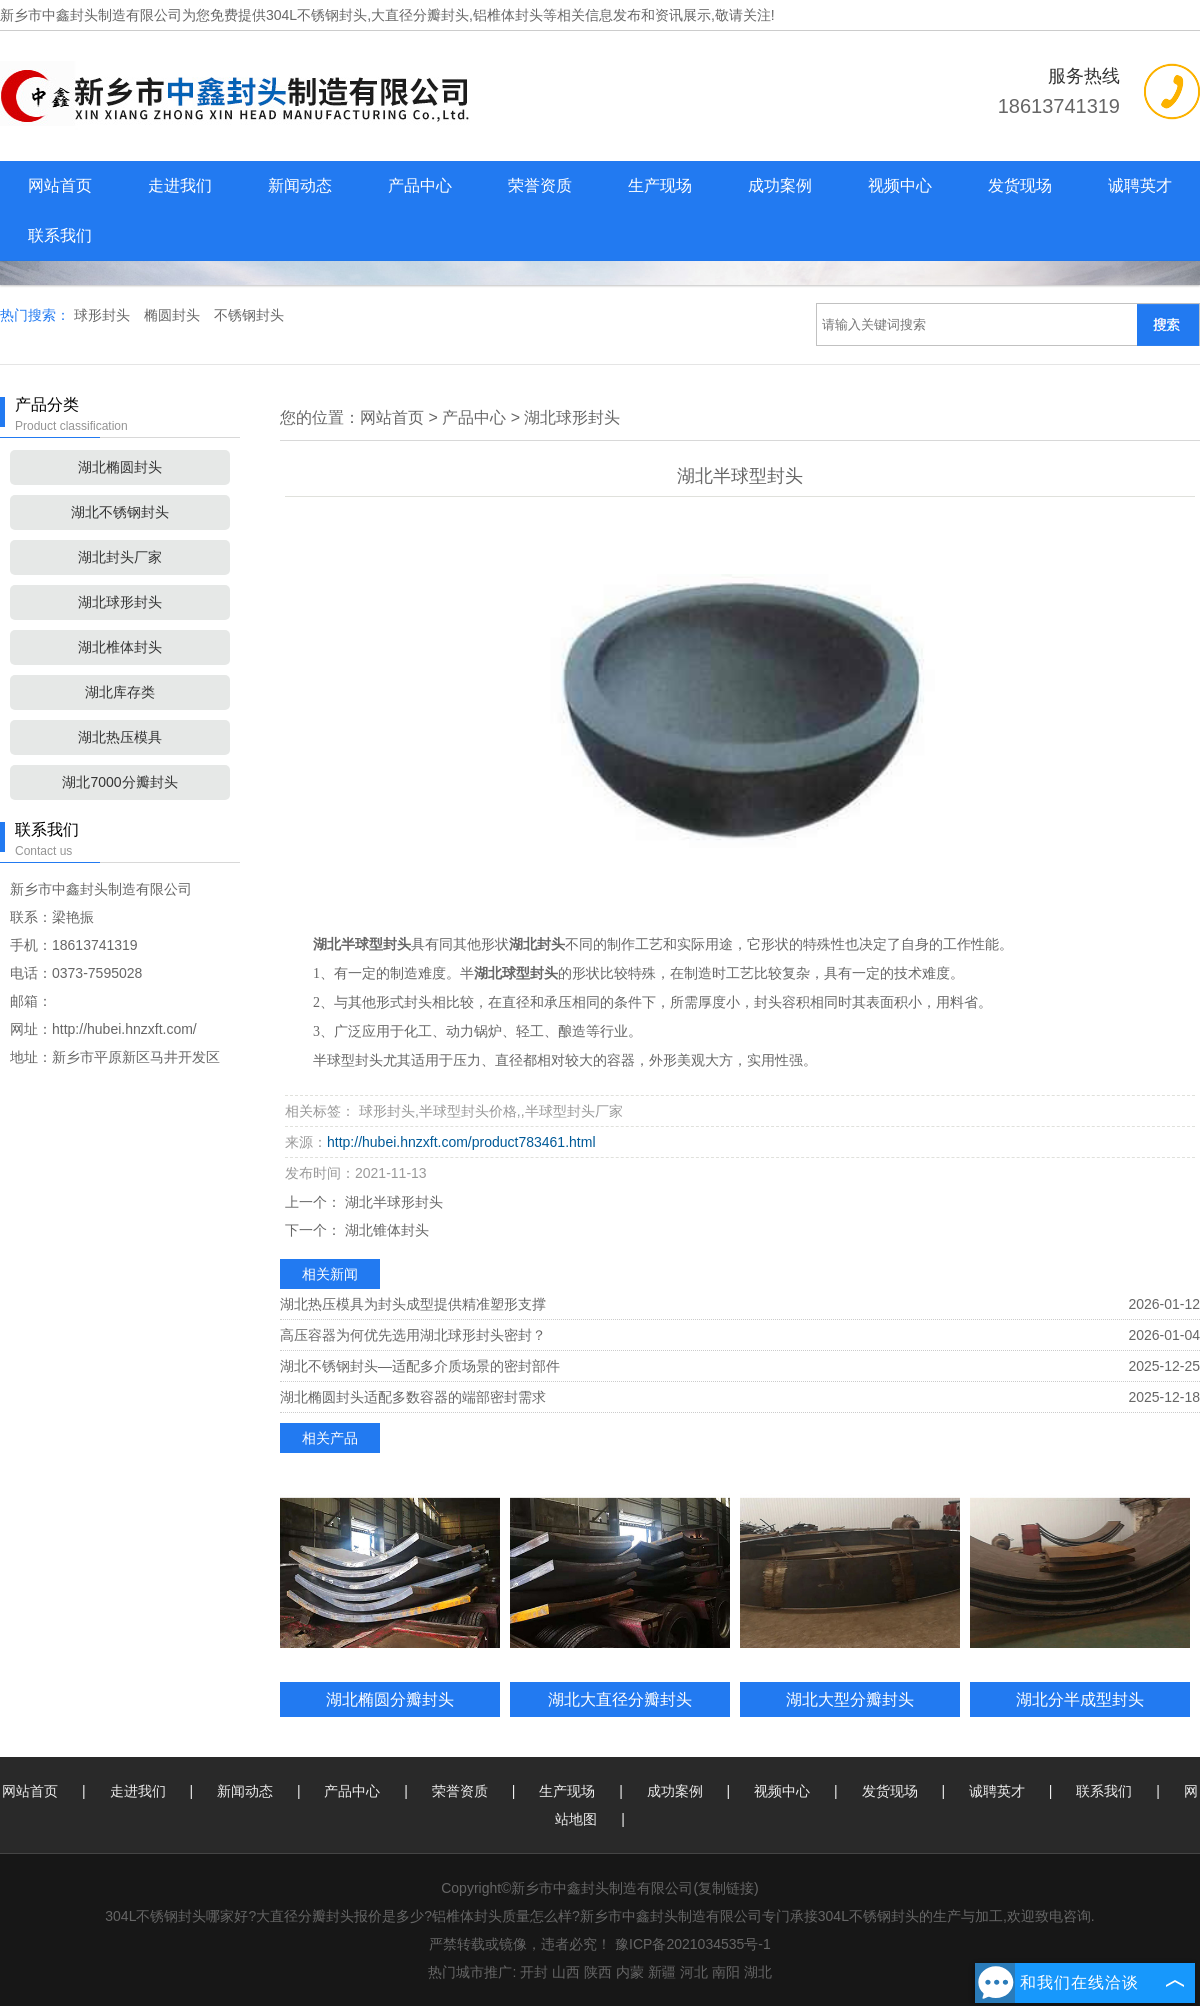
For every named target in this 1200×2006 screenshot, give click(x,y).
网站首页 (60, 185)
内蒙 (630, 1972)
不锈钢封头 (249, 315)
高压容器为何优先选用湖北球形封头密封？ (413, 1335)
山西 (566, 1972)
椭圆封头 (174, 315)
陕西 (598, 1972)
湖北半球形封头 (392, 1202)
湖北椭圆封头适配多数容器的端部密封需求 (413, 1397)
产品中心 (420, 185)
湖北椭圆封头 (120, 467)
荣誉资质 (540, 185)
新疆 (662, 1972)
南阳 (726, 1972)
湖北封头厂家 (120, 557)
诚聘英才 (1140, 185)
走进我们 (180, 185)
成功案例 (780, 185)
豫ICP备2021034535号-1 (693, 1944)
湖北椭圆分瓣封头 (390, 1699)
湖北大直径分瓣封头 (620, 1699)
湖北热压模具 (120, 737)
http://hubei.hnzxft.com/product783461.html (461, 1142)
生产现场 (660, 185)
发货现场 (1020, 185)
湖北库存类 (120, 692)
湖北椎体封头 (120, 647)
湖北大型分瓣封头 (850, 1699)
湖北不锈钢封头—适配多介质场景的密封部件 (420, 1366)
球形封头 (104, 315)
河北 (694, 1972)
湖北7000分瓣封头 (119, 782)
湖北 (758, 1972)
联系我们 (60, 235)
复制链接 (726, 1888)
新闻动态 (300, 185)
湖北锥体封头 (385, 1230)
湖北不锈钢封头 (120, 512)
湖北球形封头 (120, 602)
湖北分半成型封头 (1080, 1699)
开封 (534, 1972)
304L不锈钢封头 (316, 15)
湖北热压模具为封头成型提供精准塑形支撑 (413, 1304)
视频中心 (900, 185)
